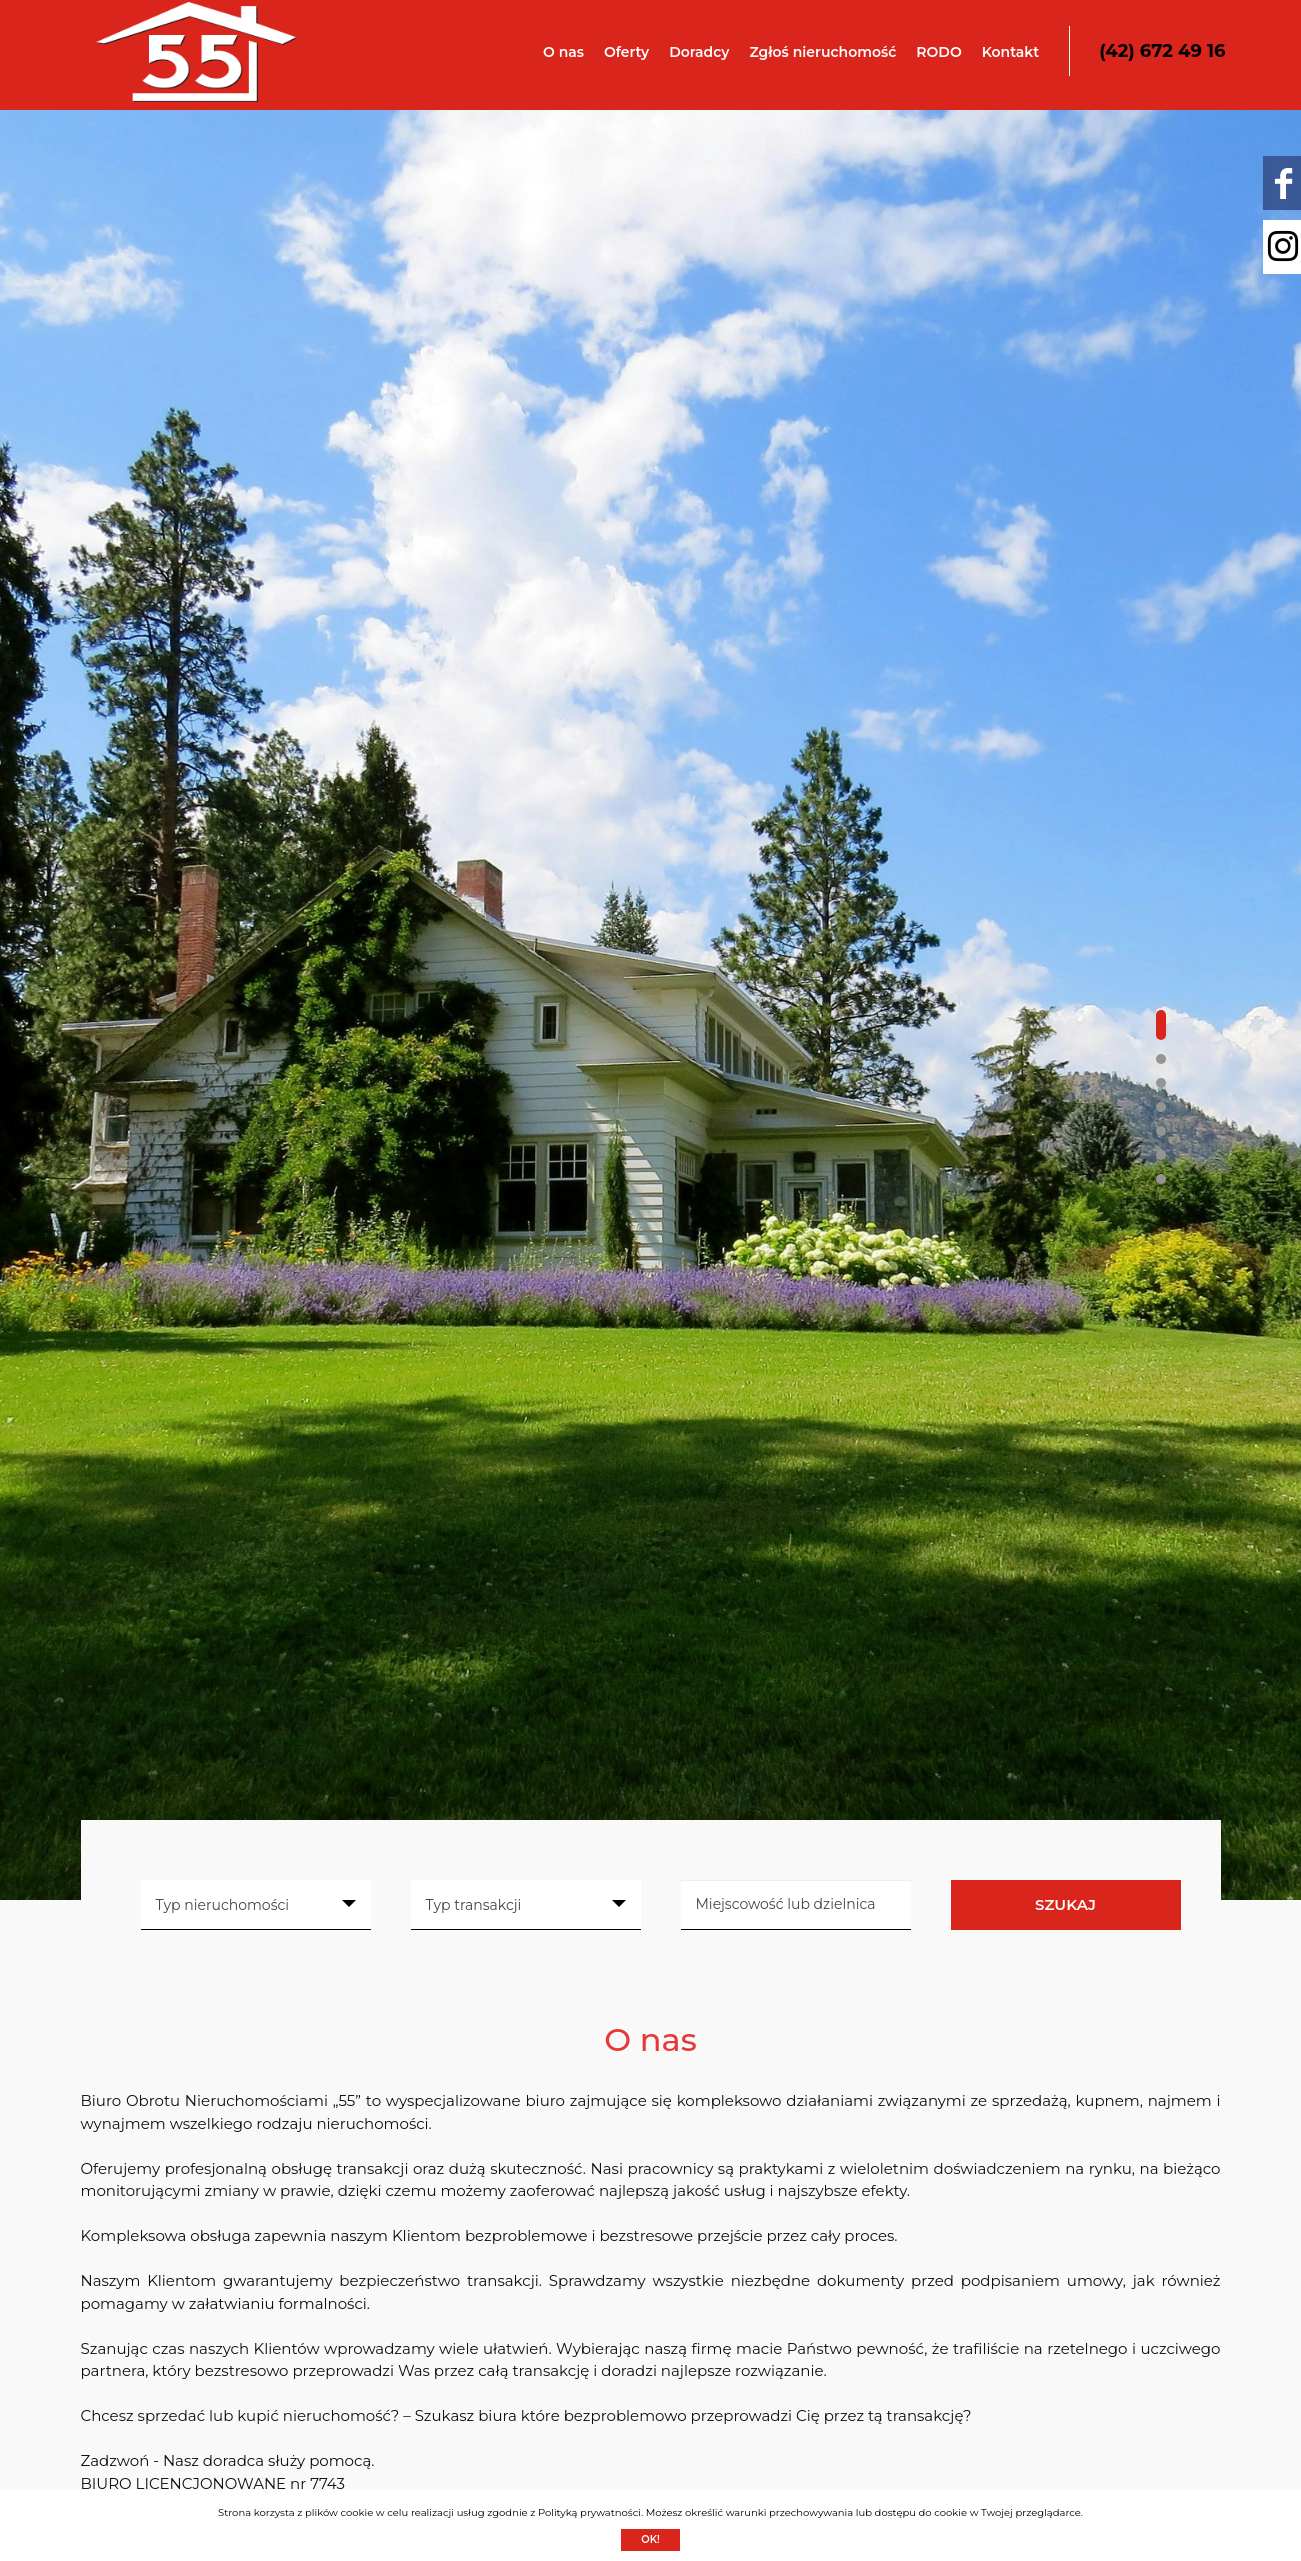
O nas (563, 52)
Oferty (626, 52)
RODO (938, 52)
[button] (1161, 1025)
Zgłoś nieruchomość (822, 52)
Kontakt (1011, 52)
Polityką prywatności (589, 2512)
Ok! (650, 2539)
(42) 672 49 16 (1162, 51)
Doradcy (699, 52)
